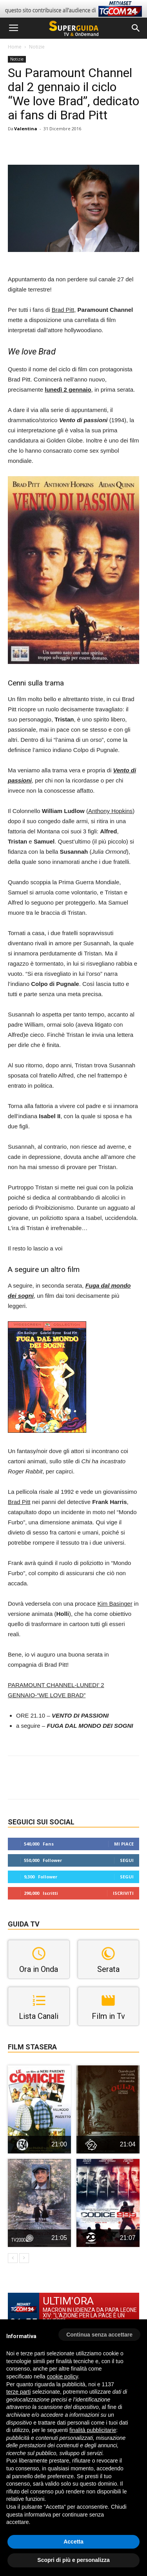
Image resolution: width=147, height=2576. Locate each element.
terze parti (18, 2392)
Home (15, 46)
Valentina (25, 128)
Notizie (37, 46)
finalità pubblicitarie (92, 2430)
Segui (127, 1860)
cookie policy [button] (62, 2376)
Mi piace (124, 1844)
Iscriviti (123, 1893)
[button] (136, 28)
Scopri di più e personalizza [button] (73, 2560)
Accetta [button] (73, 2541)
